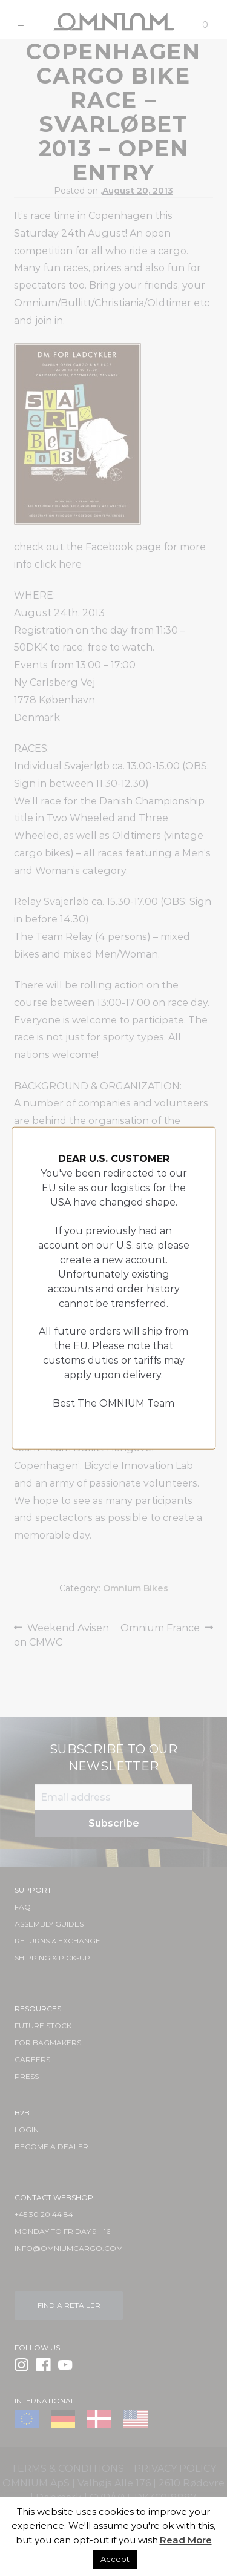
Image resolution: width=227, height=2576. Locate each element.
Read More (186, 2540)
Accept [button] (115, 2559)
